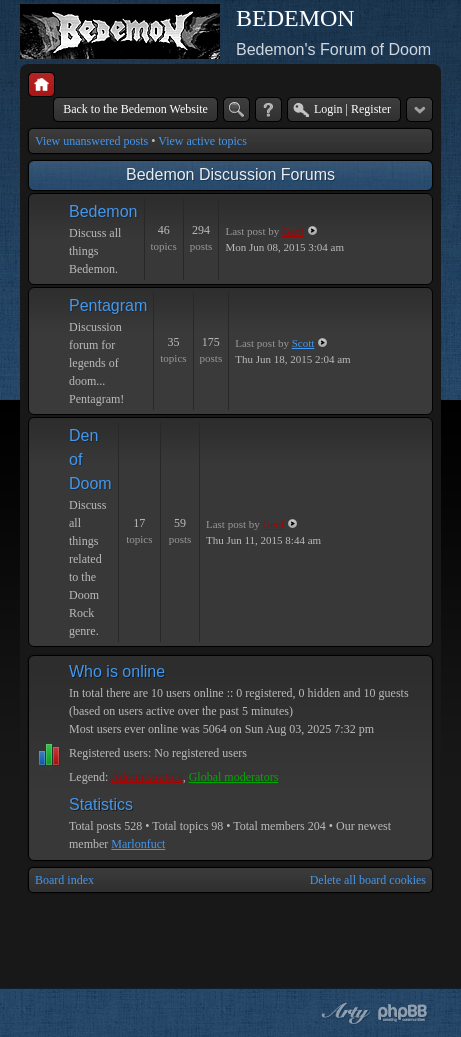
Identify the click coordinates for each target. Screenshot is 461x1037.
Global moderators (234, 777)
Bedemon (103, 211)
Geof (293, 231)
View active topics (202, 141)
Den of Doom (90, 459)
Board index (64, 880)
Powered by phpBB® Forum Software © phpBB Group (403, 1013)
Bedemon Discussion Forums (230, 174)
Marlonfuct (138, 844)
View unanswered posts (91, 141)
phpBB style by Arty (343, 1013)
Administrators (147, 777)
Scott (303, 343)
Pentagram (108, 305)
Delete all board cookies (368, 880)
